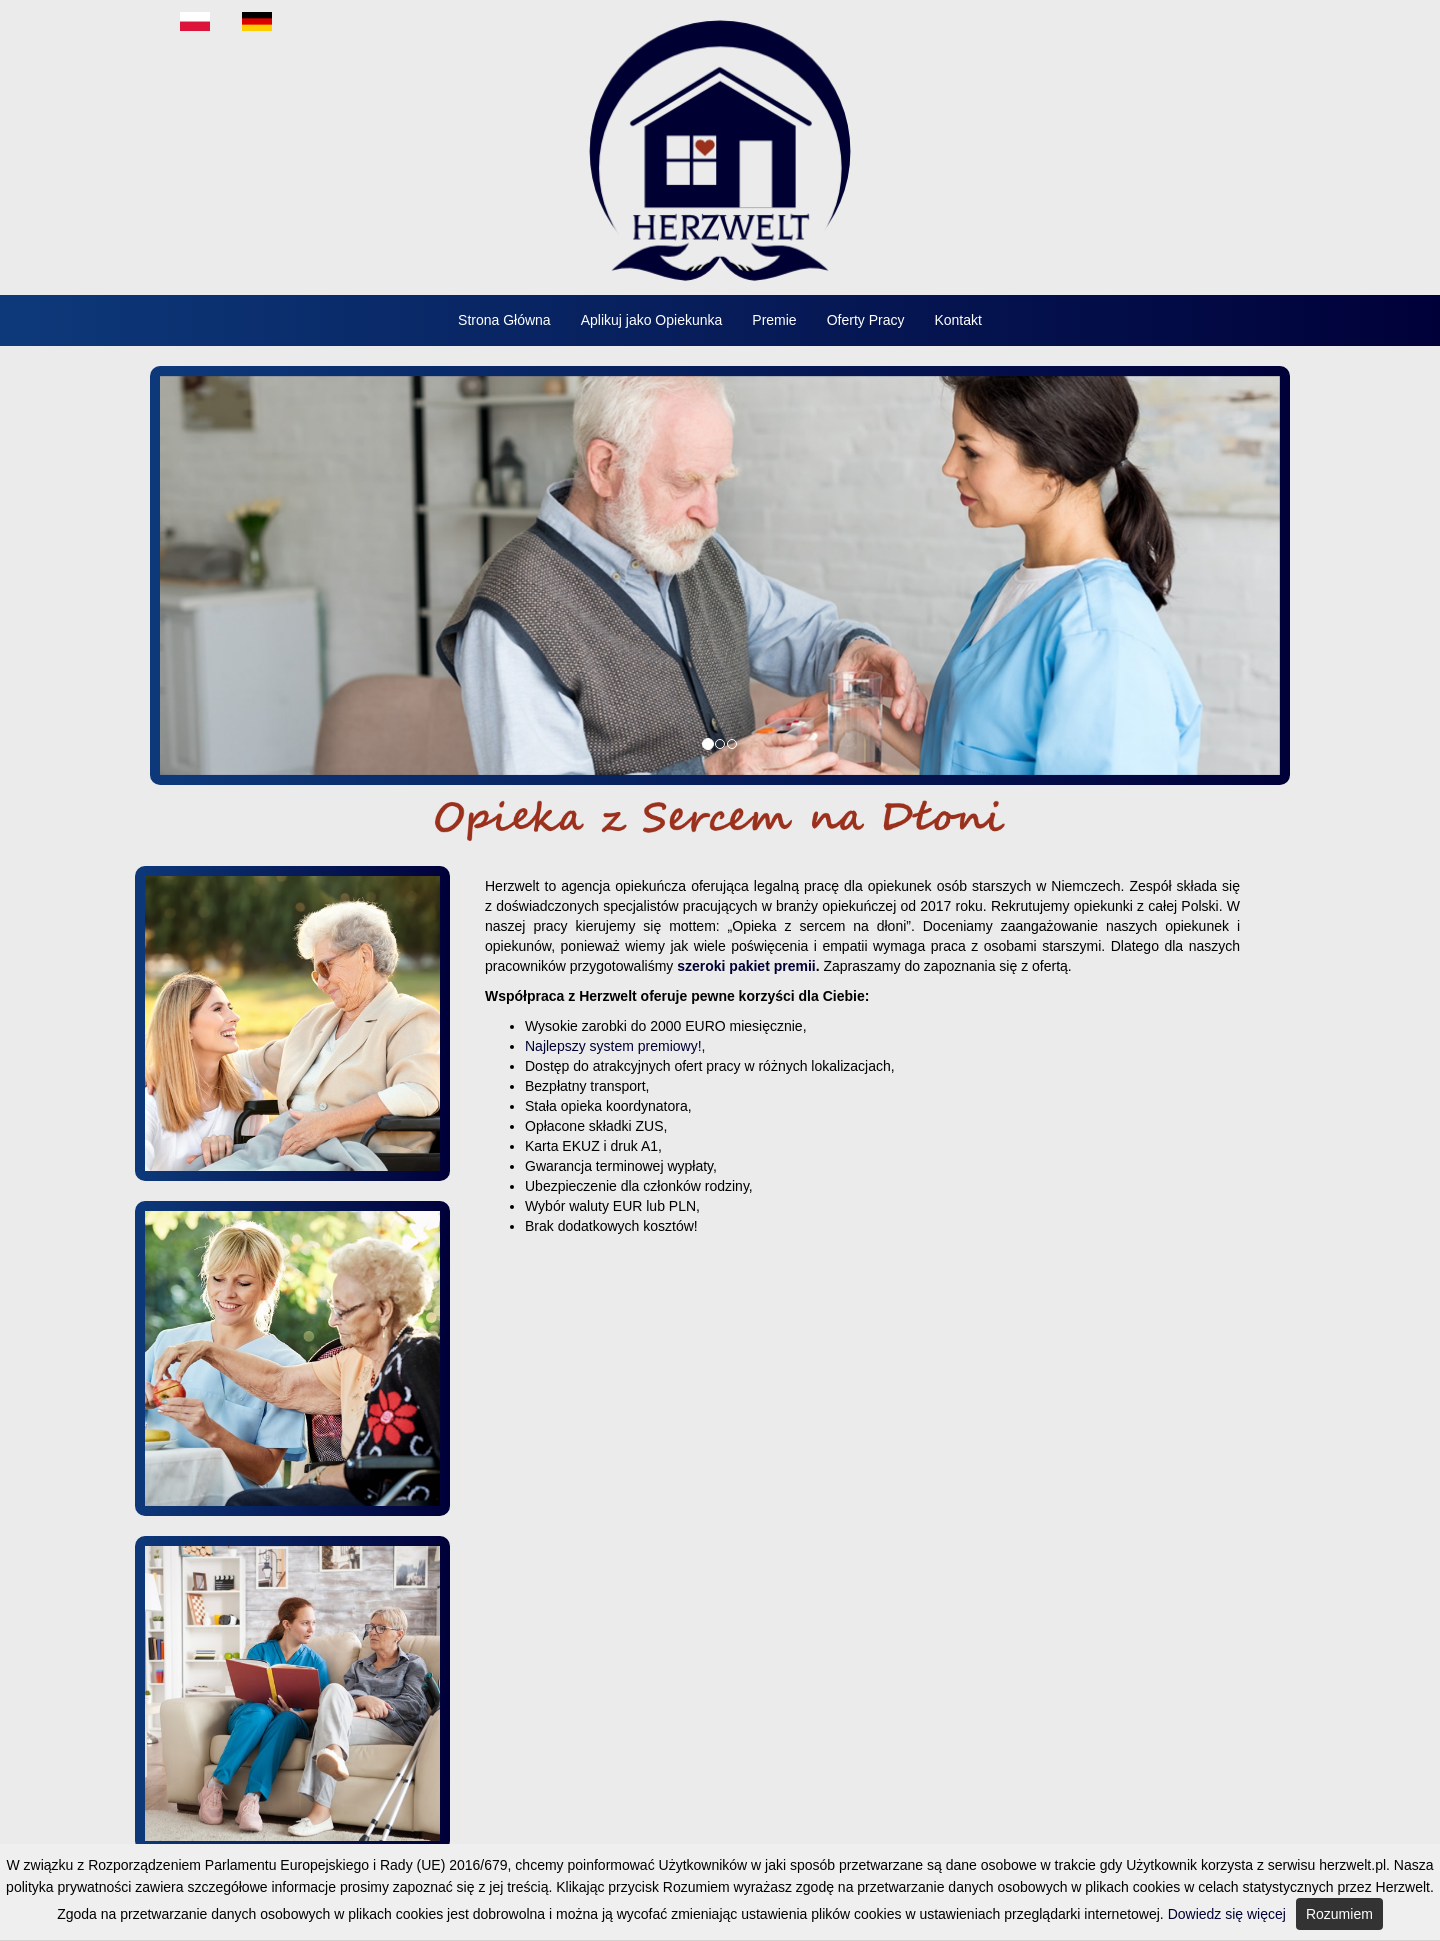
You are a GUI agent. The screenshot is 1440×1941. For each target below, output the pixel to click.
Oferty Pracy (866, 320)
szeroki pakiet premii (746, 966)
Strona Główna (504, 320)
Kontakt (957, 320)
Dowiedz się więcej (1227, 1914)
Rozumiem (1339, 1914)
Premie (774, 320)
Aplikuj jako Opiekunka (652, 320)
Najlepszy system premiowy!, (615, 1046)
